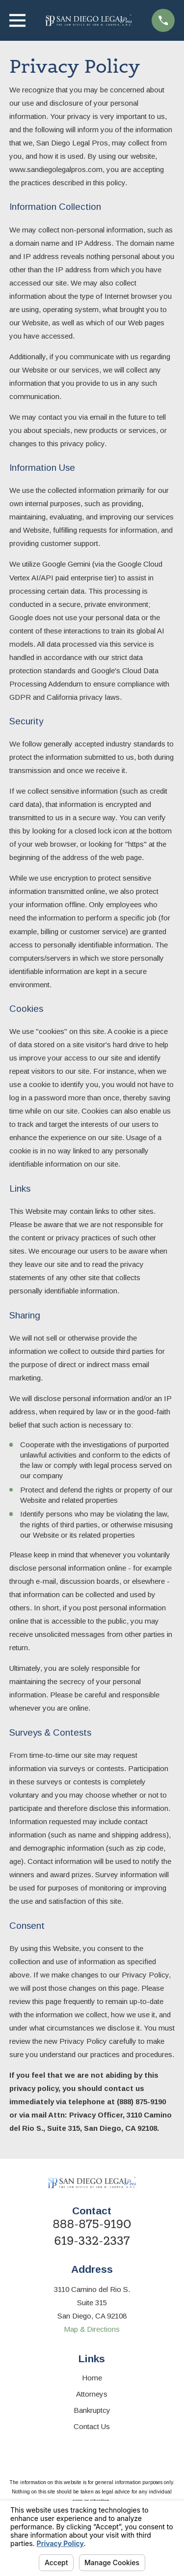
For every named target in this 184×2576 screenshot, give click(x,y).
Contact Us (92, 2426)
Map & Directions (92, 2329)
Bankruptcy (92, 2410)
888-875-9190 (92, 2224)
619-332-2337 (92, 2241)
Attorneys (91, 2394)
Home (92, 2378)
